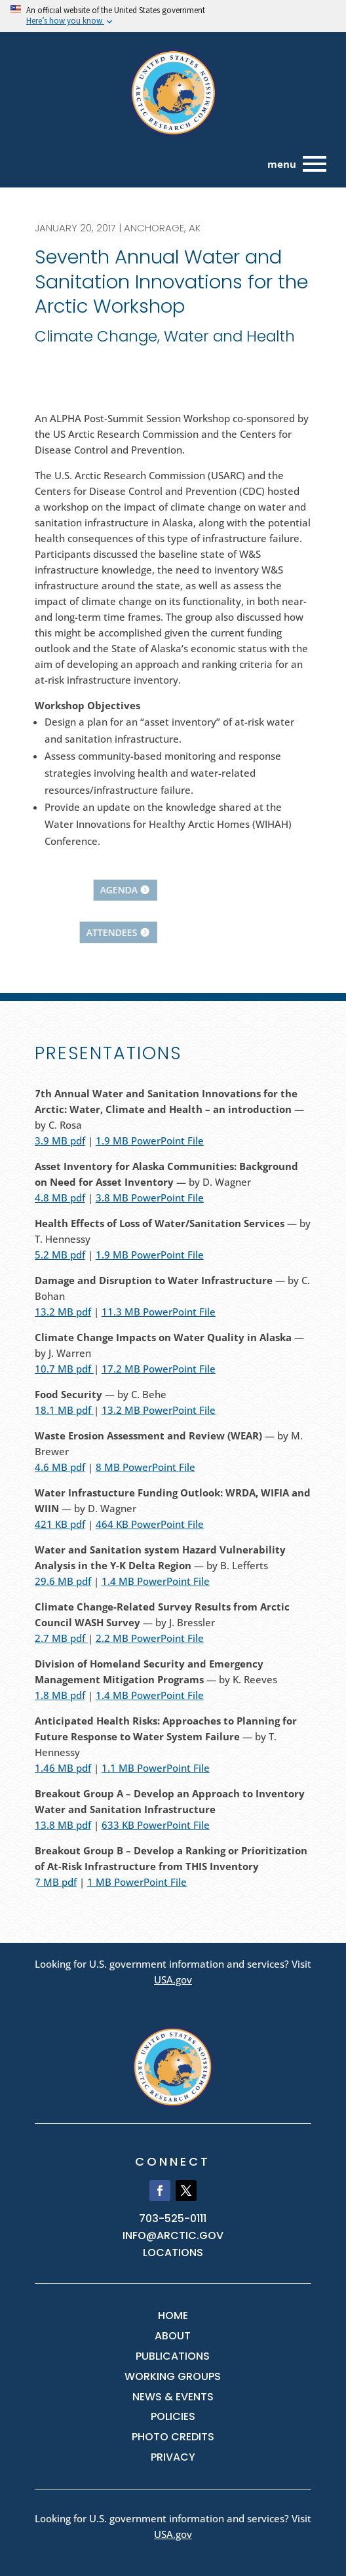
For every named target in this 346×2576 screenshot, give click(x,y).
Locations (173, 2252)
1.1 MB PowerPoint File (156, 1767)
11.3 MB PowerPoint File (159, 1311)
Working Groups (173, 2376)
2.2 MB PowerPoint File (150, 1638)
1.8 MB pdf (60, 1695)
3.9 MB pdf (60, 1140)
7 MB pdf (56, 1881)
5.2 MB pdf (60, 1254)
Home (173, 2315)
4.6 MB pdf (60, 1466)
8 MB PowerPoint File (145, 1466)
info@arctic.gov (173, 2235)
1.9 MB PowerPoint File (150, 1140)
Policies (173, 2416)
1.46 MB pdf (63, 1767)
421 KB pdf (60, 1524)
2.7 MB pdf (61, 1638)
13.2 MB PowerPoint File (159, 1409)
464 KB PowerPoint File (150, 1524)
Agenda (31, 890)
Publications (173, 2356)
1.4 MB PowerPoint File (156, 1581)
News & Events (173, 2396)
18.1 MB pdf (64, 1409)
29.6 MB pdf (63, 1581)
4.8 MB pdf (60, 1197)
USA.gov (173, 1979)
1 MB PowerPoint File (137, 1881)
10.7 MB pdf (64, 1368)
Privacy (173, 2457)
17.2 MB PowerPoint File (159, 1368)
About (173, 2335)
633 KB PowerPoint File (156, 1824)
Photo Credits (173, 2436)
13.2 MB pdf (63, 1311)
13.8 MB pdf (63, 1824)
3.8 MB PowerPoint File (150, 1197)
